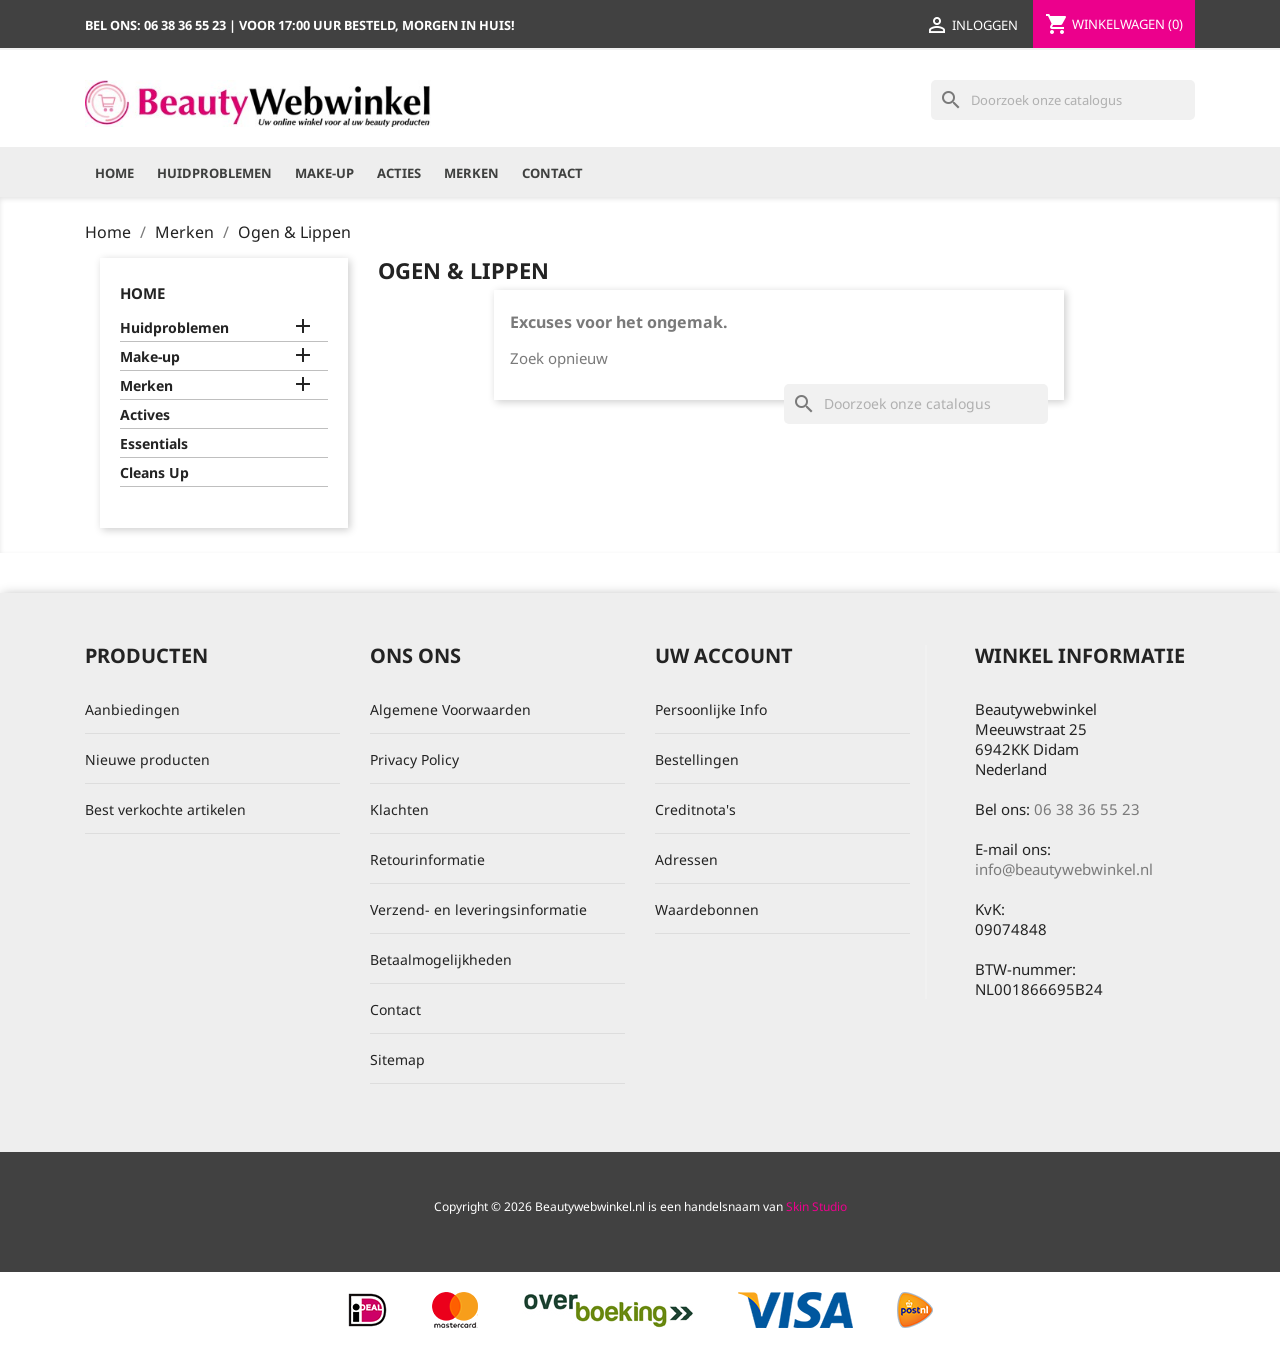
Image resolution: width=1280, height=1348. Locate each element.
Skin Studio (816, 1206)
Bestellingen (697, 759)
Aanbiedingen (132, 709)
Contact (552, 173)
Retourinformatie (427, 859)
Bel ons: (157, 25)
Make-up (324, 173)
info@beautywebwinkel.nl (1064, 869)
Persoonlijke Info (711, 709)
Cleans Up (154, 472)
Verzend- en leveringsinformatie (478, 909)
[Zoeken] (1063, 100)
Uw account (724, 655)
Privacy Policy (414, 759)
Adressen (686, 859)
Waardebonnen (707, 909)
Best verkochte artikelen (165, 809)
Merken (471, 173)
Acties (399, 173)
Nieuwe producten (147, 759)
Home (114, 173)
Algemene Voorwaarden (450, 709)
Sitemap (397, 1059)
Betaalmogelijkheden (441, 959)
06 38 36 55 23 (1087, 809)
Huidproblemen (214, 173)
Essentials (154, 443)
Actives (145, 414)
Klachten (399, 809)
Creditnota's (695, 809)
